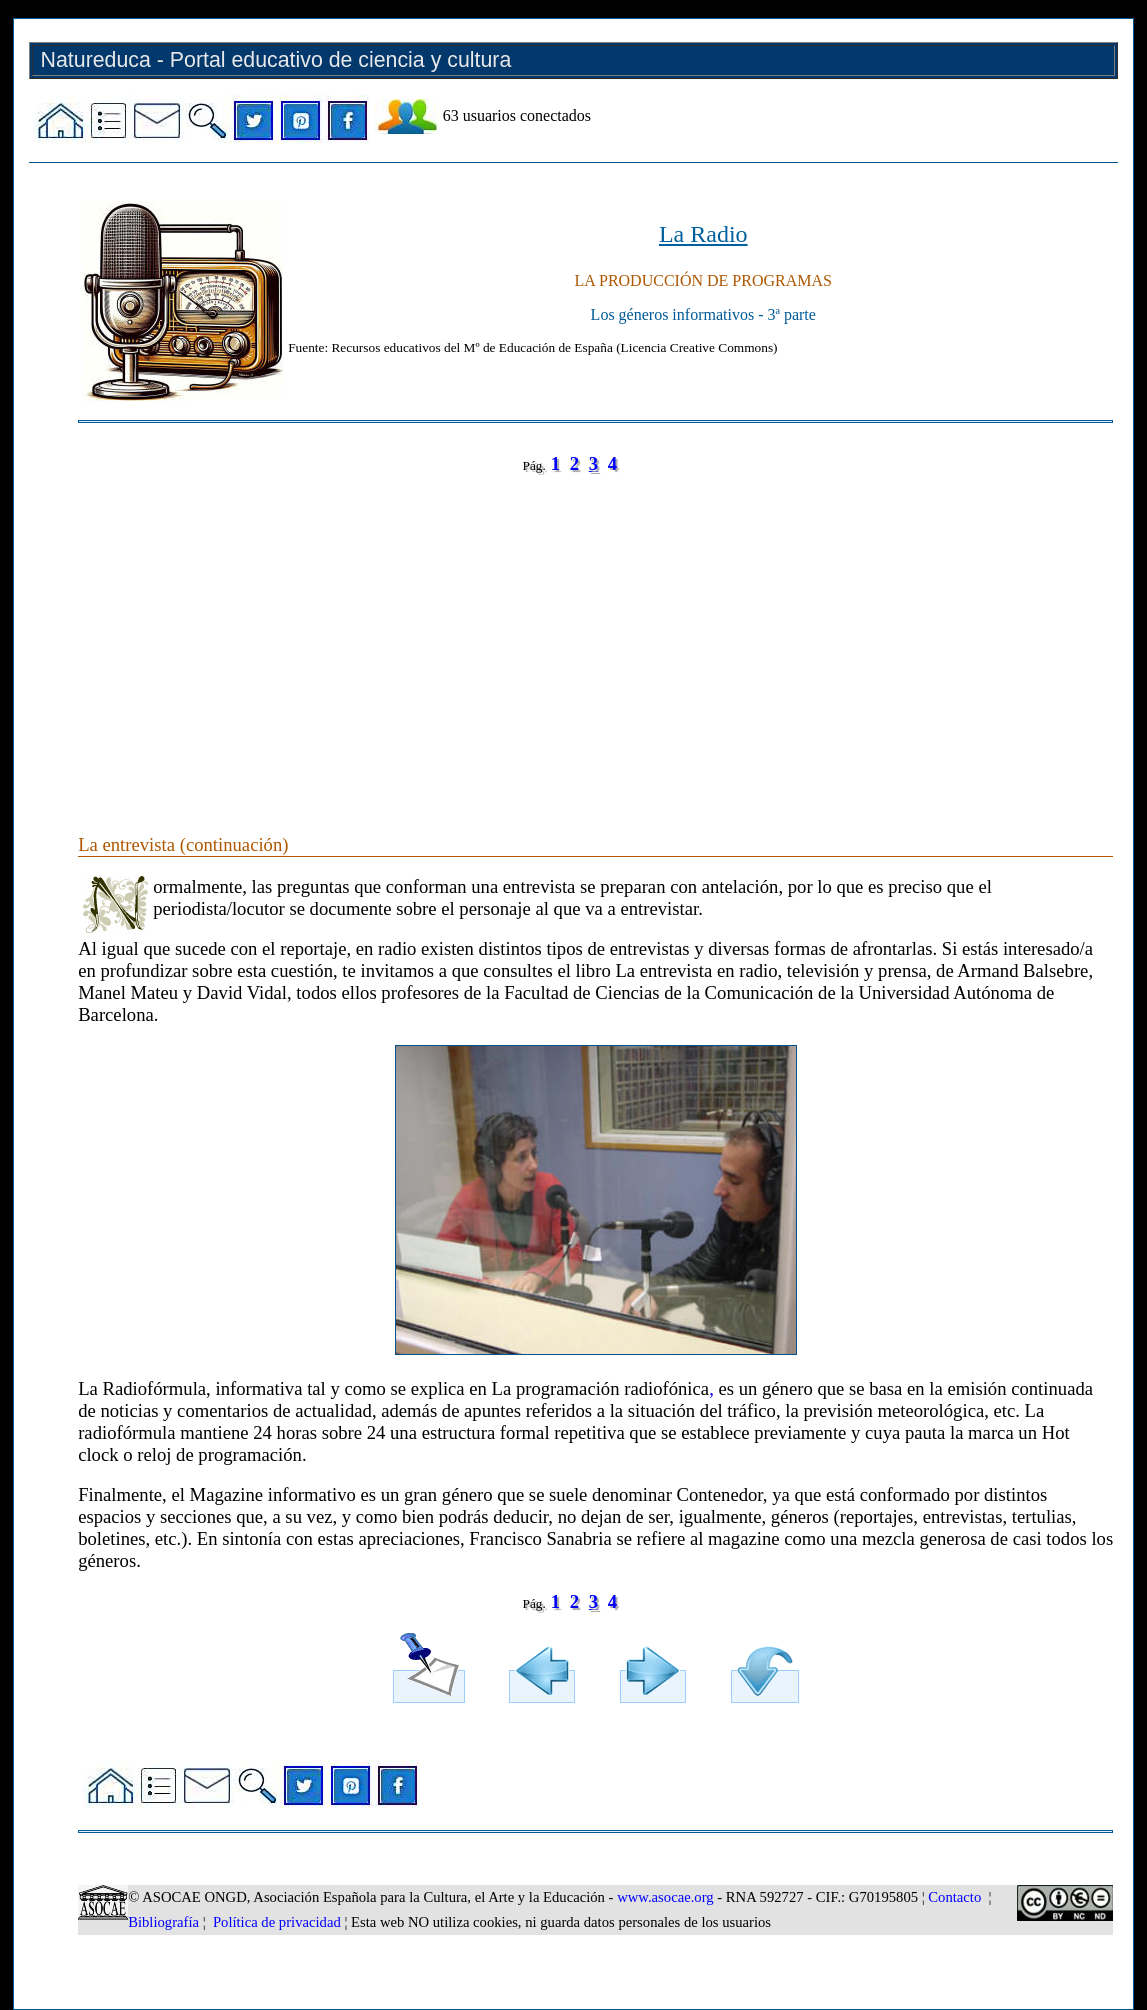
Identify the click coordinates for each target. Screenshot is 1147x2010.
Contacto (954, 1897)
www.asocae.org (665, 1897)
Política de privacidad (277, 1922)
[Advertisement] (595, 634)
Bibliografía (163, 1922)
